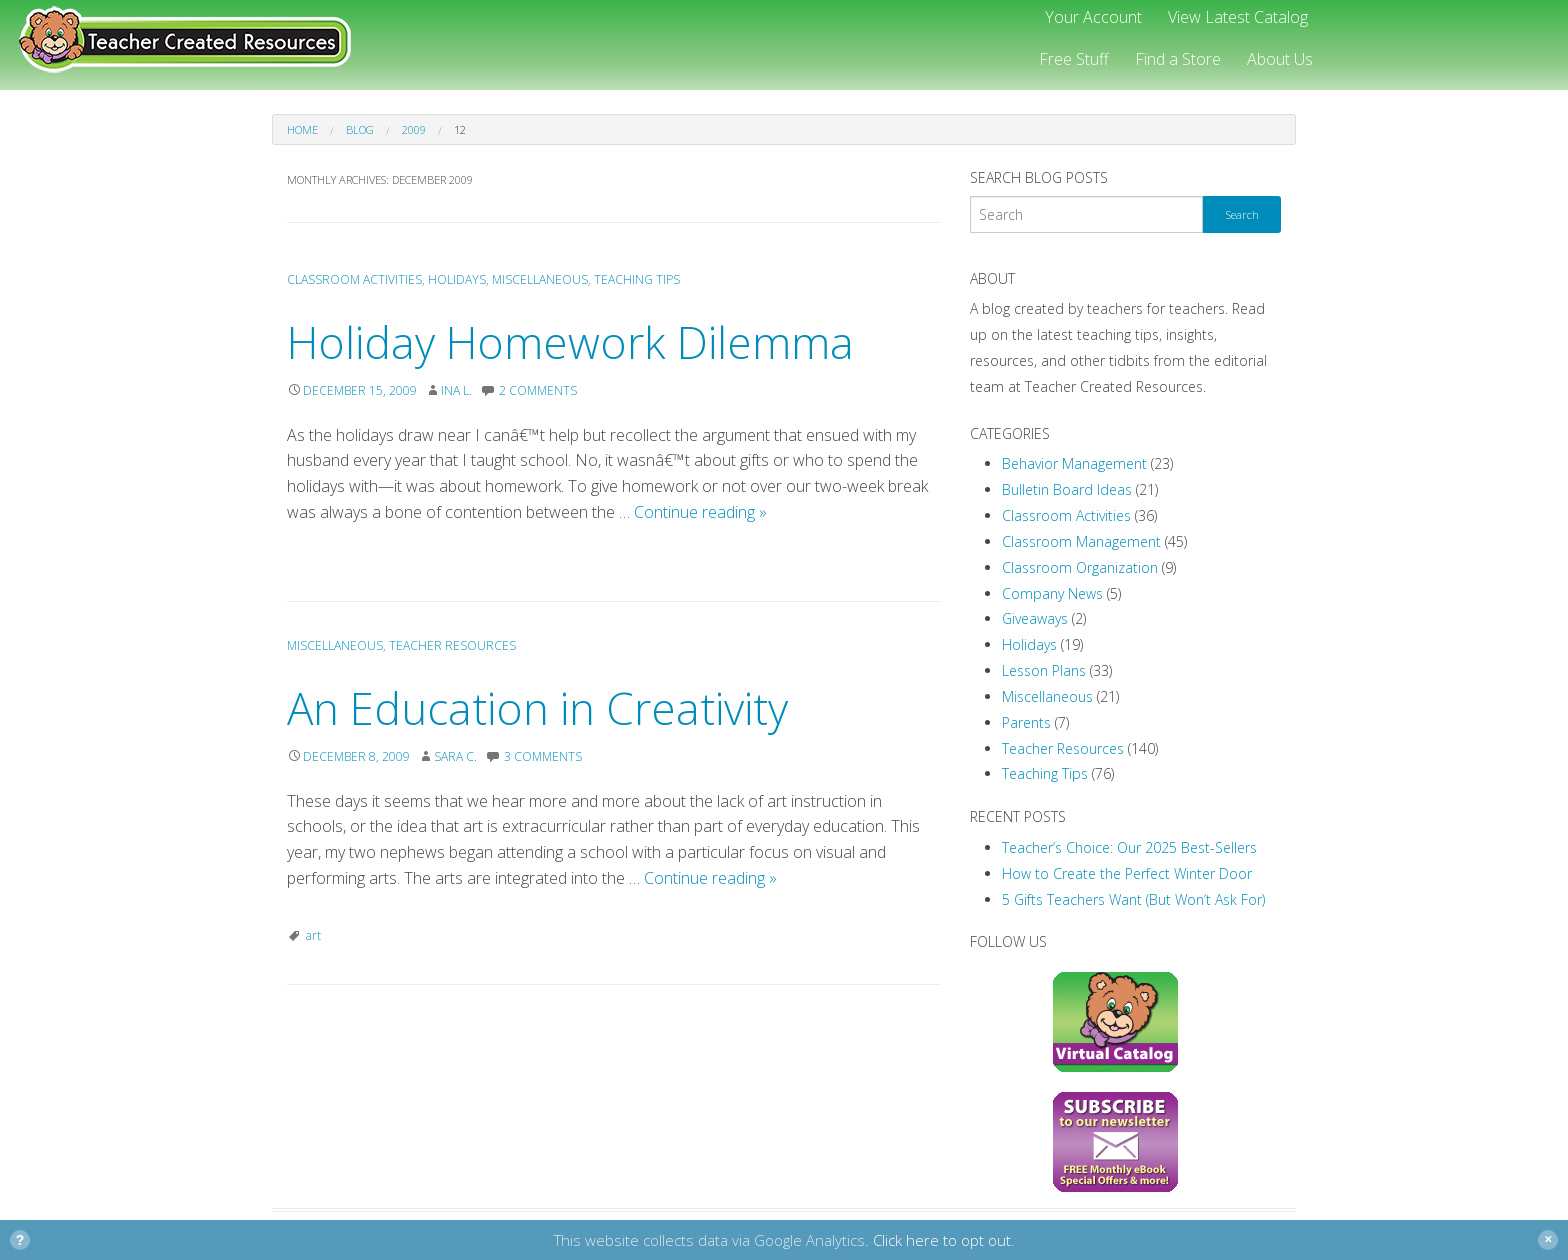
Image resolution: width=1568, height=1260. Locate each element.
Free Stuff (1074, 59)
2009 (414, 129)
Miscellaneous (540, 279)
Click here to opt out (942, 1240)
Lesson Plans (1044, 670)
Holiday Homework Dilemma (570, 342)
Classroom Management (1081, 541)
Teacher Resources (452, 645)
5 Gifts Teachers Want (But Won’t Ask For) (1133, 899)
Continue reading (700, 512)
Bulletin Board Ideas (1067, 489)
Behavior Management (1074, 463)
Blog (360, 129)
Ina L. (456, 390)
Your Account (1093, 17)
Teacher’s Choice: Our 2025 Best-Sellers (1129, 847)
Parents (1026, 722)
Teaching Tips (637, 279)
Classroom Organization (1080, 567)
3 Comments (543, 756)
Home (302, 129)
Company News (1052, 593)
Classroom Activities (354, 279)
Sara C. (455, 756)
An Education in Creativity (537, 708)
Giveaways (1035, 618)
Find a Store (1178, 59)
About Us (1280, 59)
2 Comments (538, 390)
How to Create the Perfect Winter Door (1127, 873)
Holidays (457, 279)
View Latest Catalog (1238, 17)
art (313, 935)
